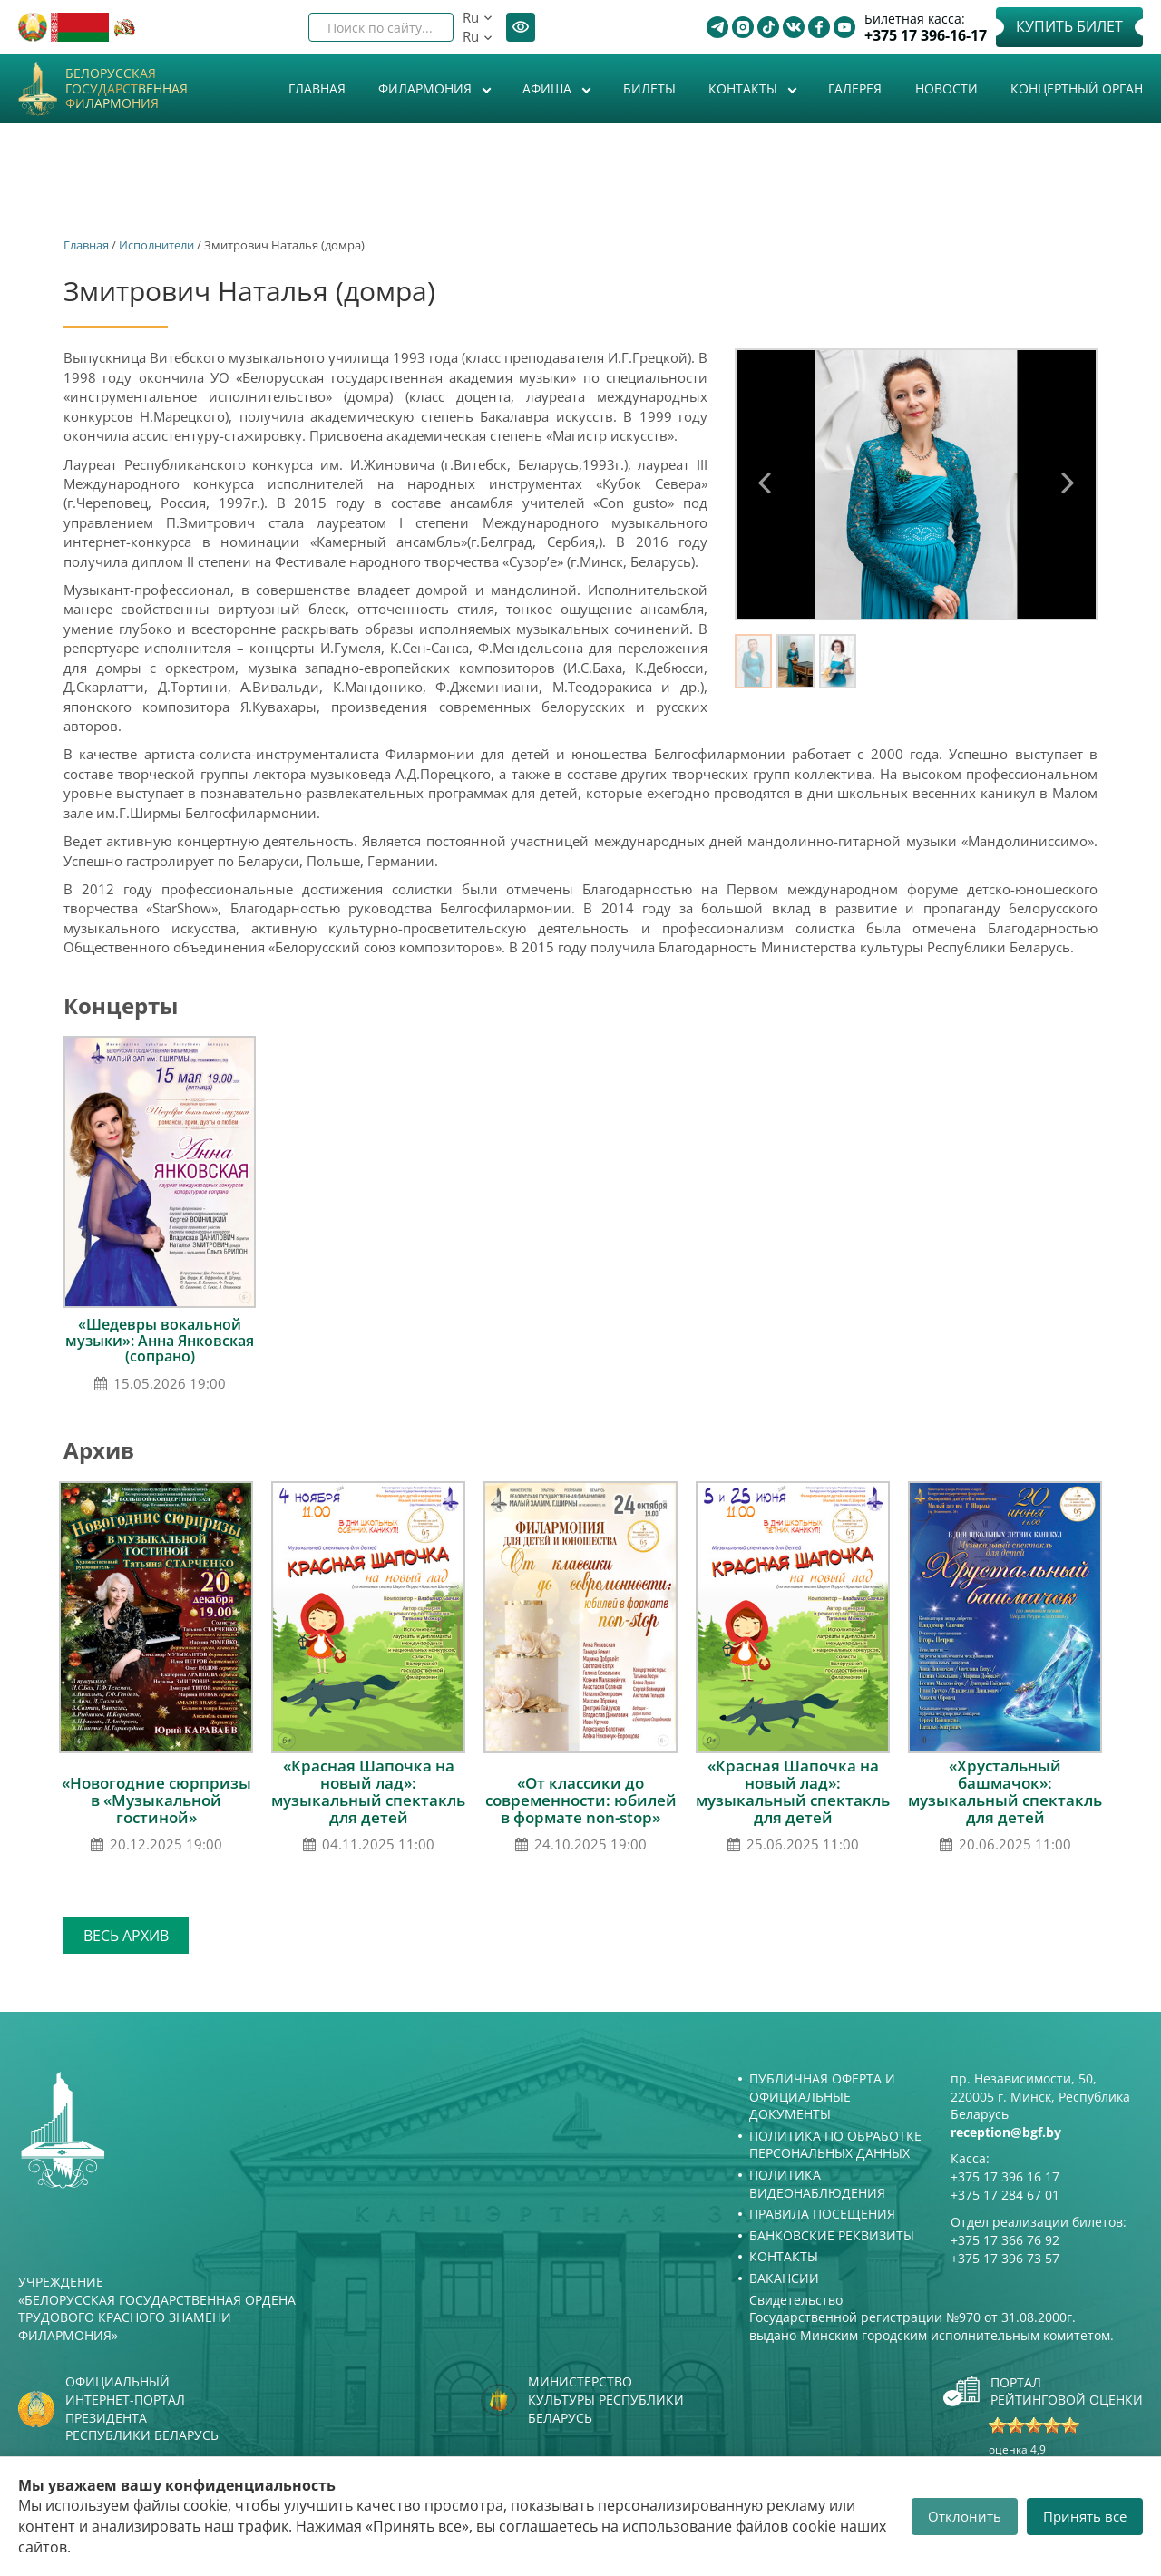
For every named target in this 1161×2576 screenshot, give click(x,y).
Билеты (649, 88)
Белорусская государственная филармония (126, 89)
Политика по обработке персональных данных (835, 2144)
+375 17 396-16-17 (925, 35)
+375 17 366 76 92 (1005, 2240)
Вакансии (784, 2278)
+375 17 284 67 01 (1005, 2194)
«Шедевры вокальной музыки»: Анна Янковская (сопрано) (159, 1340)
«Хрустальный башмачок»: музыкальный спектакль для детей (1005, 1791)
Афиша (548, 88)
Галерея (855, 88)
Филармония (426, 88)
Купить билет (1069, 26)
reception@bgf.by (1006, 2132)
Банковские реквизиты (831, 2235)
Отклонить (964, 2516)
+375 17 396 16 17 (1005, 2176)
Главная (317, 88)
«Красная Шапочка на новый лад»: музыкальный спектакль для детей (368, 1791)
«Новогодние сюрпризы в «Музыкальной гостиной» (156, 1800)
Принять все (1085, 2516)
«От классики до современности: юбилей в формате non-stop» (581, 1800)
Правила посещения (822, 2213)
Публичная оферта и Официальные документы (822, 2096)
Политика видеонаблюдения (817, 2183)
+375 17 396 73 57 (1005, 2258)
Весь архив (126, 1936)
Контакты (744, 88)
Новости (946, 88)
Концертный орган (1076, 88)
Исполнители (156, 245)
